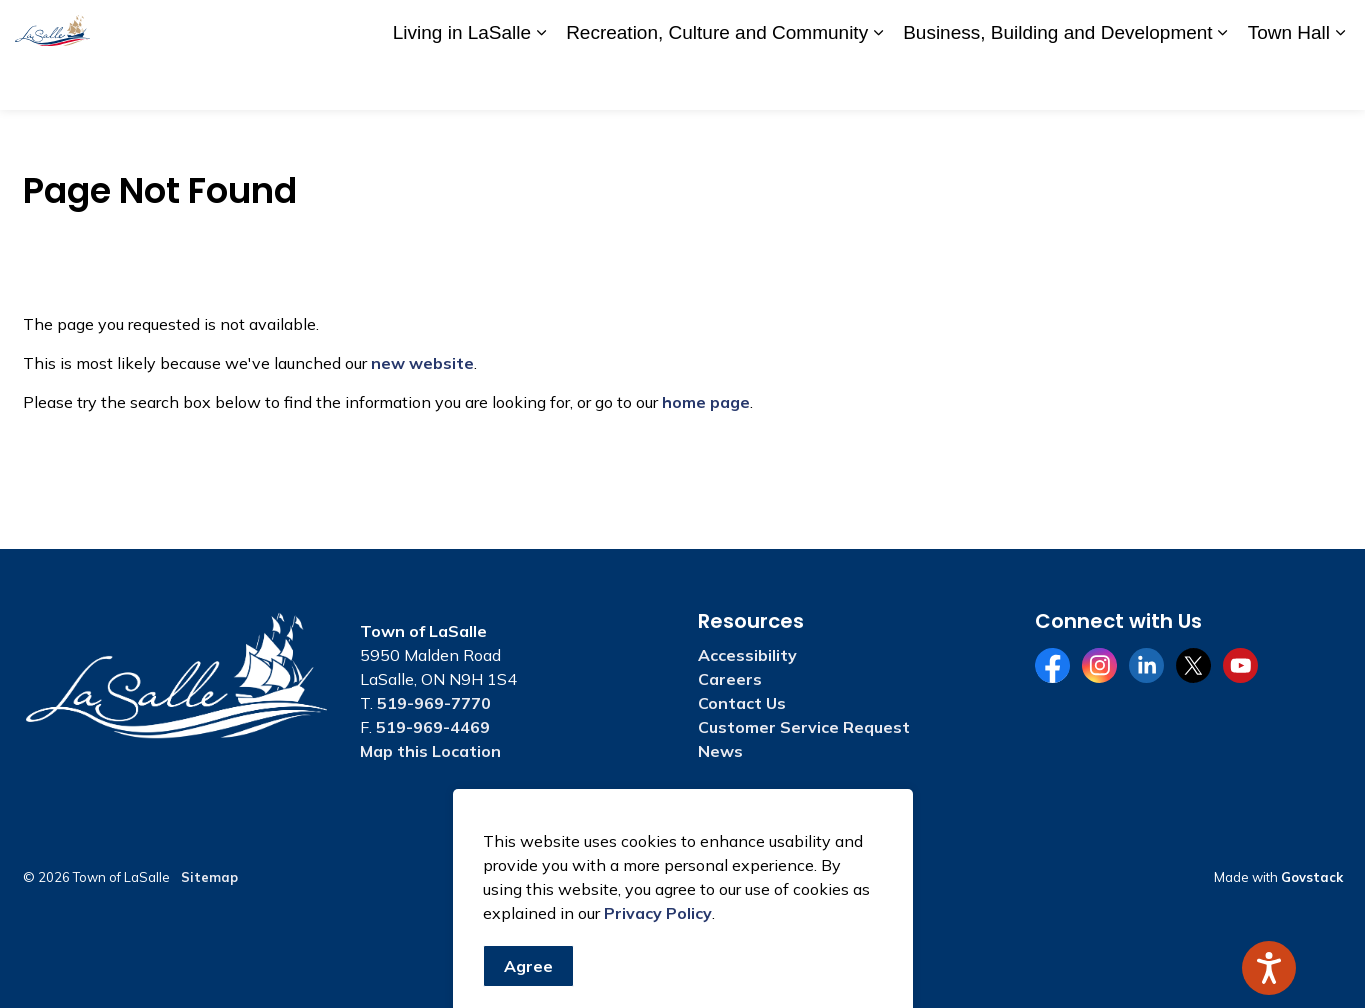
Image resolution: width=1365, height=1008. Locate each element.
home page (706, 402)
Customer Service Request (804, 727)
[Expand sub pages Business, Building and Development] (1223, 82)
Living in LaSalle (462, 81)
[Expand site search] (1330, 27)
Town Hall (1289, 81)
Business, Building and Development (1057, 81)
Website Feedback (1232, 27)
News (720, 751)
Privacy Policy (658, 996)
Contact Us (1115, 27)
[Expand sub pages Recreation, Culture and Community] (878, 82)
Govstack (1312, 877)
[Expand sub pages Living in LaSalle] (541, 82)
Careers (1033, 27)
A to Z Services (840, 27)
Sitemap (209, 877)
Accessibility (949, 27)
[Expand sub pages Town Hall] (1340, 82)
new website (422, 363)
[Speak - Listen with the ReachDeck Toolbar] (1269, 968)
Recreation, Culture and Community (717, 81)
